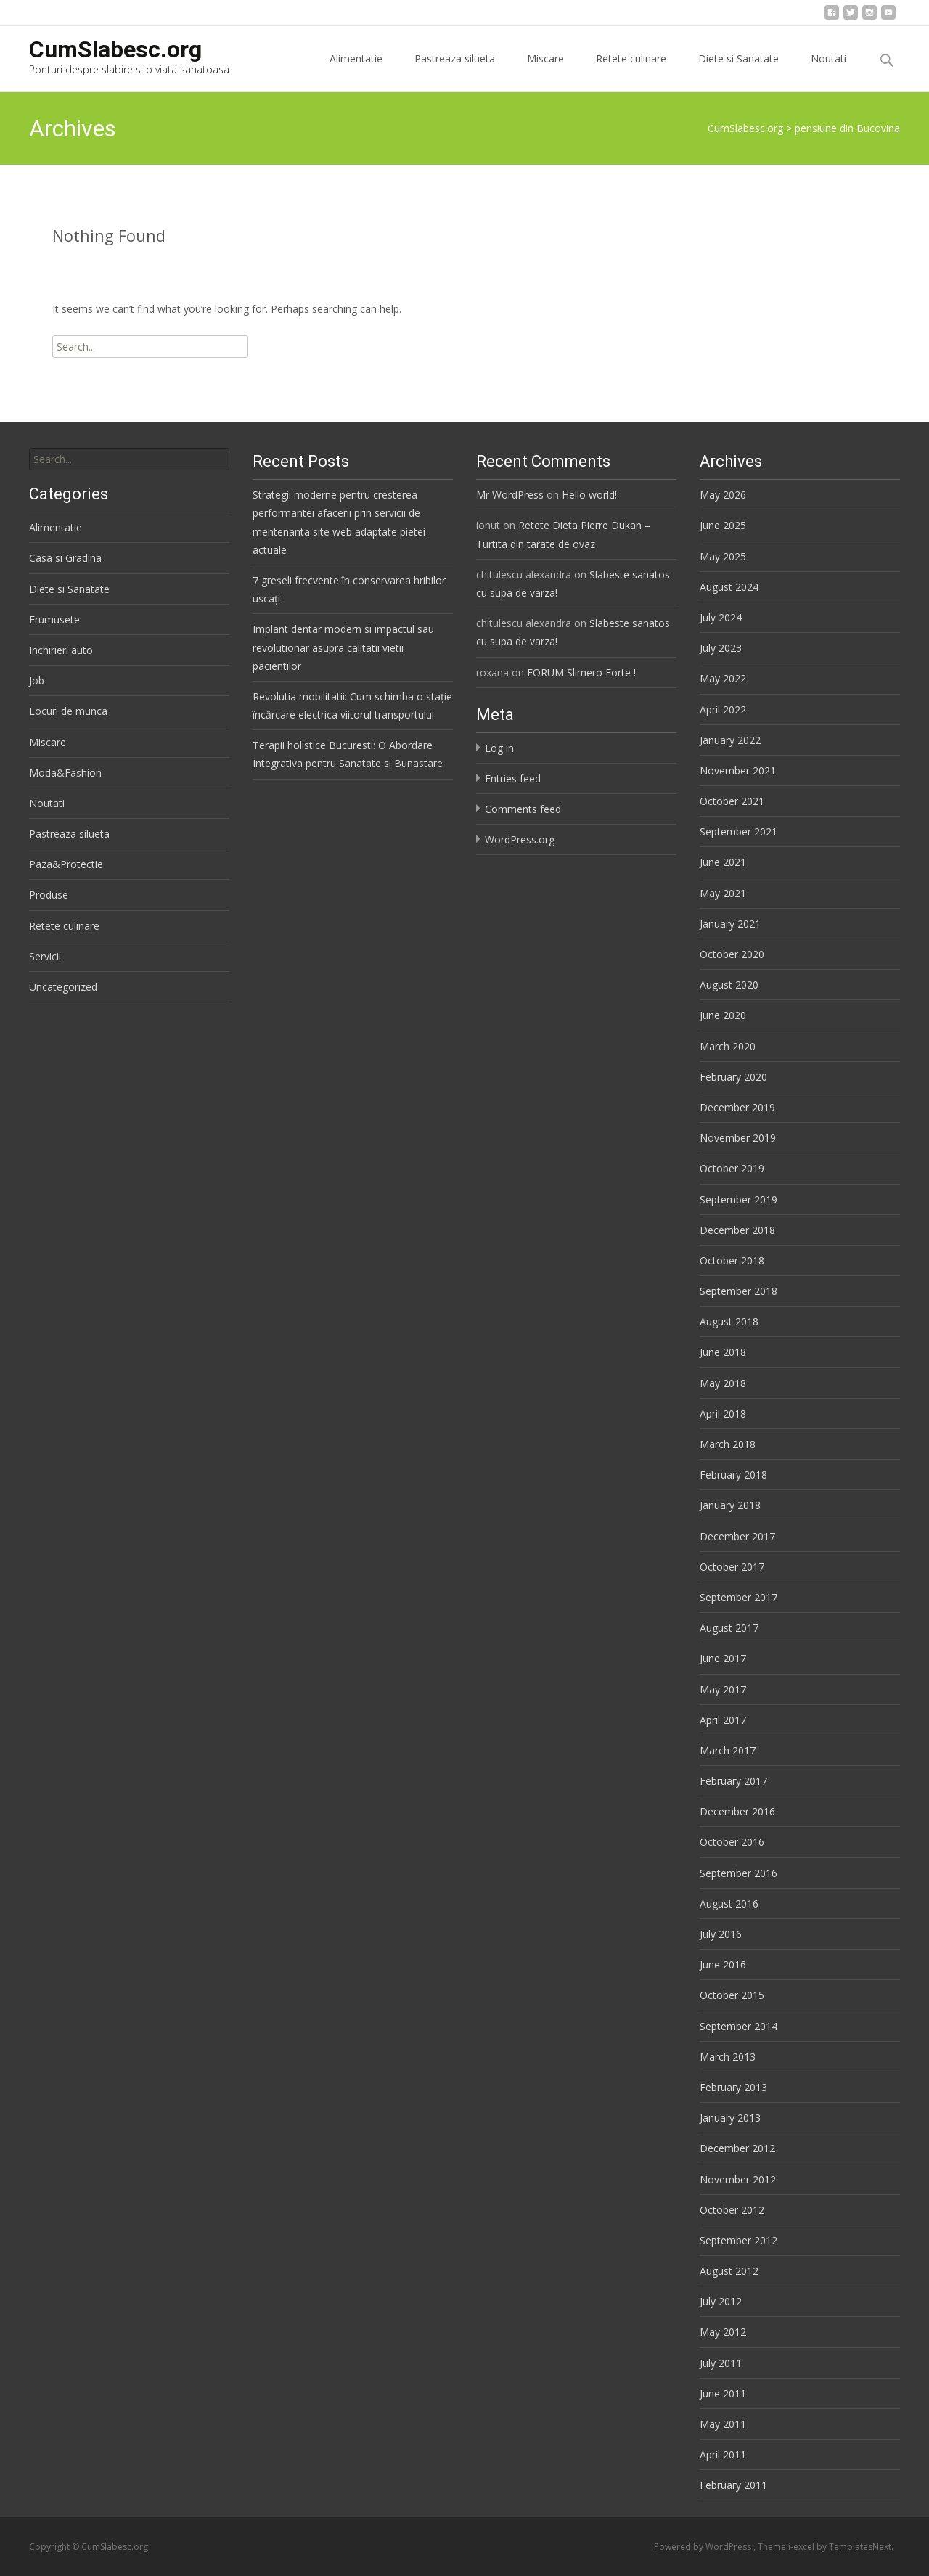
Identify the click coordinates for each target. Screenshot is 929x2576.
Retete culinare (631, 71)
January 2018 (730, 1505)
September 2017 (738, 1597)
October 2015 (732, 1995)
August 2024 (729, 587)
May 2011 (723, 2424)
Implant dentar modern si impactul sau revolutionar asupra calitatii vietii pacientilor (343, 647)
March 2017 (728, 1750)
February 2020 (733, 1077)
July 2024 (721, 617)
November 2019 (738, 1138)
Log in (499, 748)
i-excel (802, 2546)
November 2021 (738, 770)
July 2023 (721, 648)
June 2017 (723, 1658)
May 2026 (723, 495)
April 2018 (723, 1413)
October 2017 (732, 1567)
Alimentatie (356, 71)
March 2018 (728, 1444)
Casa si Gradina (65, 558)
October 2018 (732, 1260)
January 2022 (730, 740)
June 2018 (723, 1352)
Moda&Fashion (65, 773)
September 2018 (738, 1291)
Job (36, 680)
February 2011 (733, 2485)
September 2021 (738, 831)
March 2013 (728, 2057)
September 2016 (738, 1873)
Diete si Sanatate (738, 71)
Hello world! (589, 495)
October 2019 (732, 1168)
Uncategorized (63, 987)
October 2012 (732, 2210)
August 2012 (729, 2271)
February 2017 (733, 1781)
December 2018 (737, 1230)
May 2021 (723, 893)
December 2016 (737, 1811)
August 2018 (729, 1321)
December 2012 (737, 2148)
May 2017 (723, 1689)
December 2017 (737, 1536)
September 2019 (738, 1199)
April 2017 (723, 1720)
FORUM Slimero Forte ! (581, 672)
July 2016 (721, 1934)
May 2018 (723, 1383)
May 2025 (723, 556)
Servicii (45, 956)
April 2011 (723, 2454)
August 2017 (729, 1628)
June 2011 (723, 2393)
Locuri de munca (68, 711)
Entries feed (513, 778)
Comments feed (523, 809)
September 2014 (738, 2026)
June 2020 (723, 1015)
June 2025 (723, 525)
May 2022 (723, 678)
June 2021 (723, 862)
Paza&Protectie (66, 864)
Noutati (828, 71)
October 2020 (732, 954)
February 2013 (733, 2087)
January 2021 (730, 924)
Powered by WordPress (703, 2546)
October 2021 (732, 801)
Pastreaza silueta (454, 71)
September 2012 (738, 2240)
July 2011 (721, 2363)
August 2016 (729, 1903)
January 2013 (730, 2118)
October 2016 (732, 1842)
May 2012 (723, 2332)
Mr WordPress (510, 495)
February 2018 (733, 1474)
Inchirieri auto (61, 650)
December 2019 (737, 1107)
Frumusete (54, 619)
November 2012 (738, 2179)
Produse (48, 894)
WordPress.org (519, 839)
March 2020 (728, 1046)
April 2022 (723, 709)
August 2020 (729, 984)
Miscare (545, 71)
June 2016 (723, 1964)
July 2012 (721, 2301)
